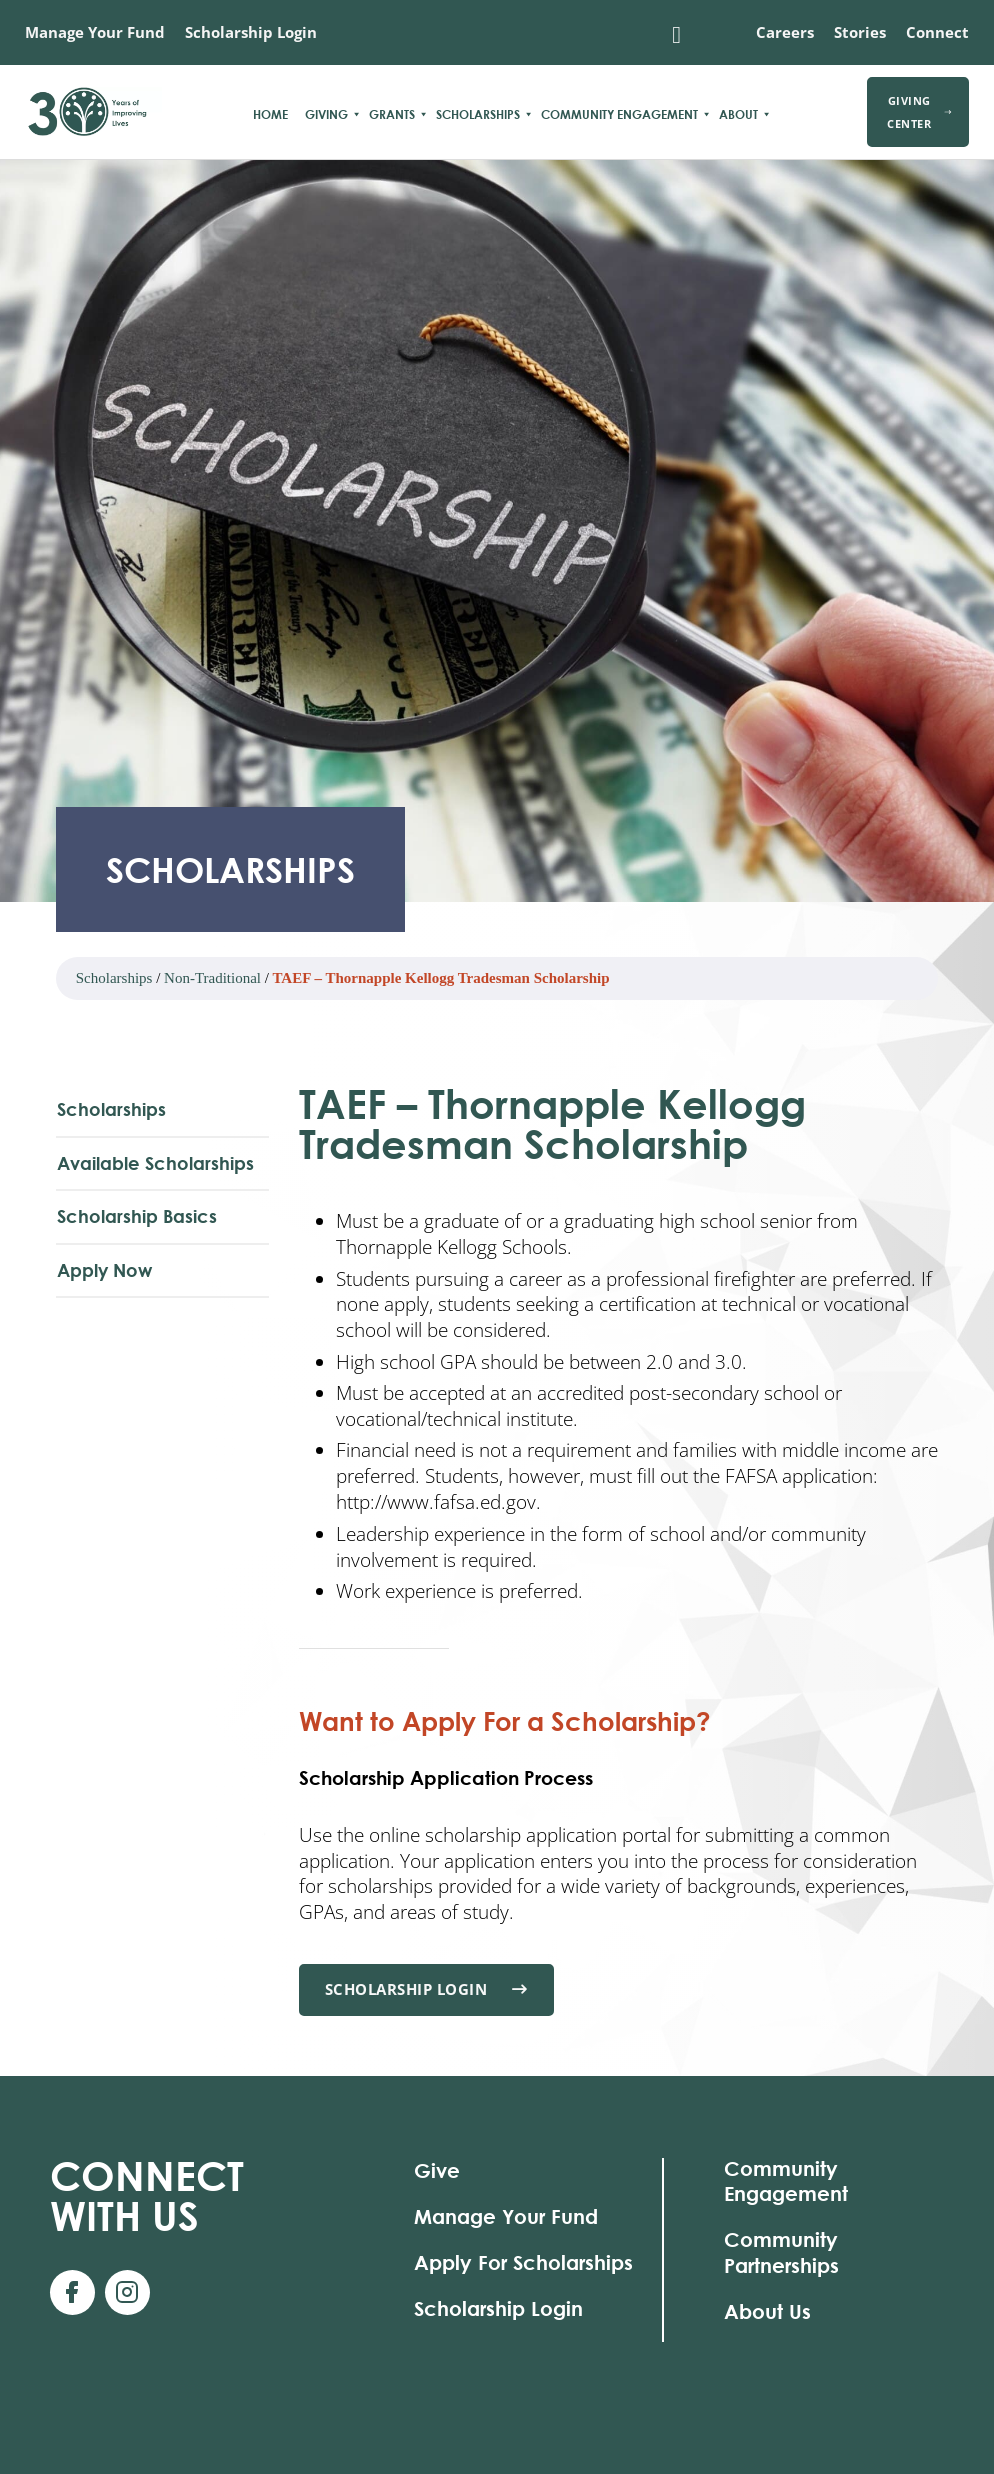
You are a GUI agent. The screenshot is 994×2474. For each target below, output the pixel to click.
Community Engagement (619, 114)
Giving (326, 114)
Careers (785, 32)
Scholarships (478, 114)
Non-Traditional (212, 978)
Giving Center (919, 112)
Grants (392, 114)
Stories (860, 32)
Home (270, 114)
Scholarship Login (251, 32)
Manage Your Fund (95, 32)
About (738, 114)
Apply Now (104, 1270)
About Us (767, 2311)
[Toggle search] (677, 35)
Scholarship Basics (137, 1216)
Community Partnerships (781, 2252)
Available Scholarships (155, 1163)
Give (437, 2170)
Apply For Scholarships (523, 2262)
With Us (147, 2195)
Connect (937, 32)
